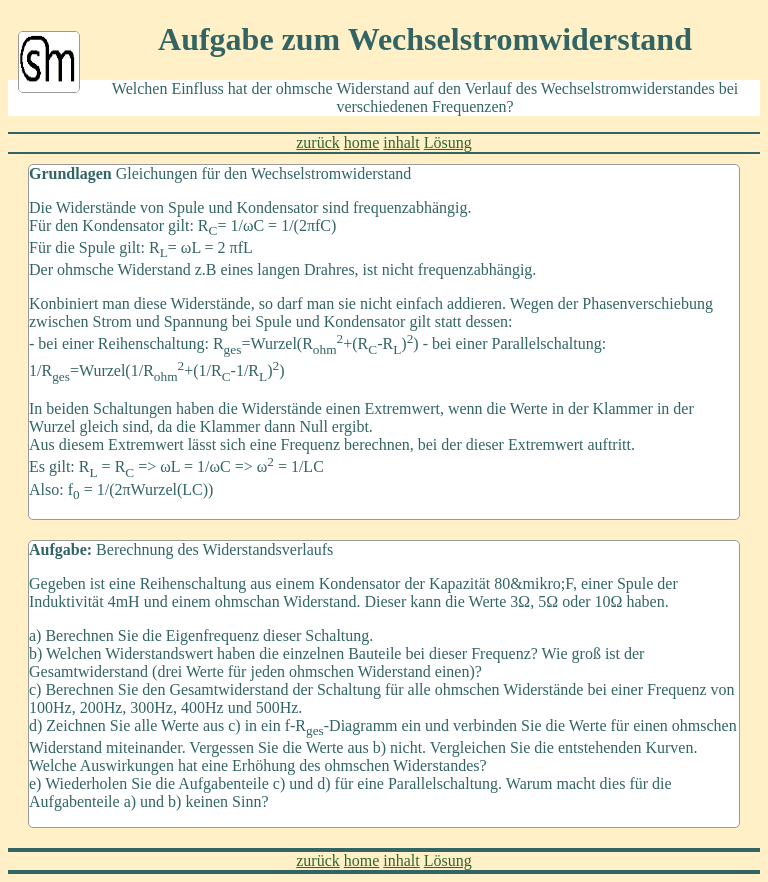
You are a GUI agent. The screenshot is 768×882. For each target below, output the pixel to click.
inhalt (401, 142)
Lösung (448, 142)
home (362, 142)
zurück (318, 142)
